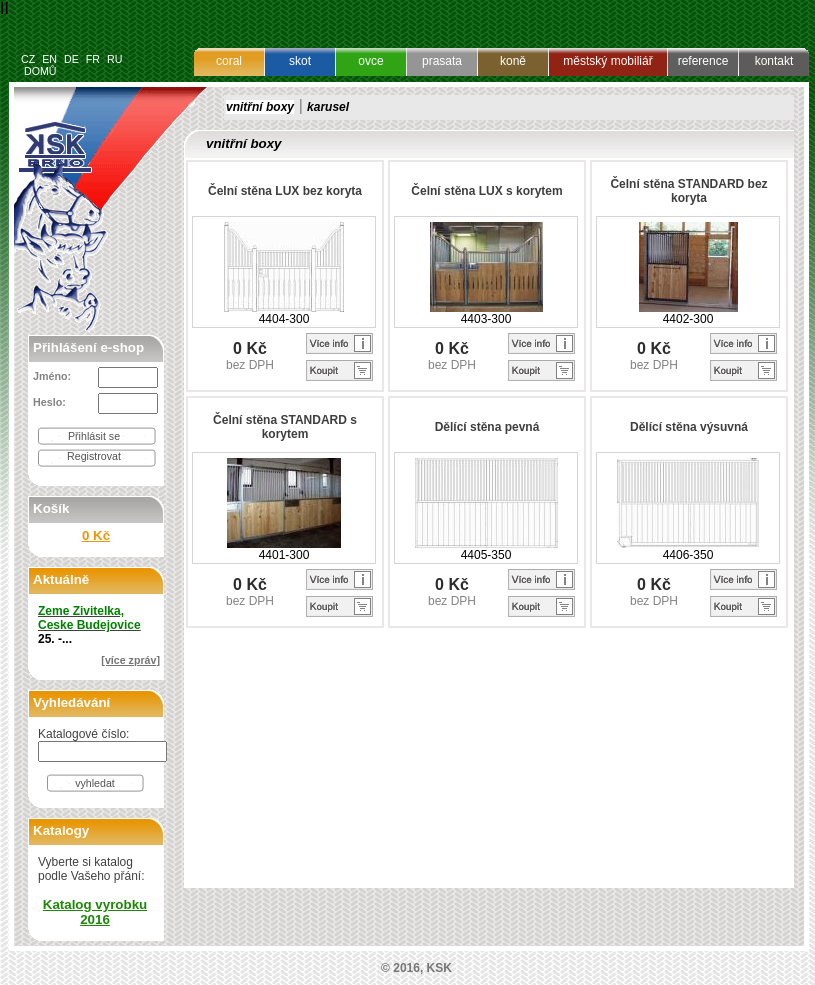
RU (114, 59)
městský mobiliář (607, 61)
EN (49, 59)
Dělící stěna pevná (487, 427)
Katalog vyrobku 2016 (95, 912)
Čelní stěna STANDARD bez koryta (688, 191)
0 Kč (96, 535)
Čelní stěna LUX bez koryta (285, 191)
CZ (28, 59)
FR (93, 59)
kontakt (774, 61)
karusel (328, 107)
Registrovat (94, 456)
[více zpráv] (130, 660)
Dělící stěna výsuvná (689, 427)
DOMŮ (40, 71)
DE (71, 59)
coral (229, 61)
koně (513, 61)
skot (300, 61)
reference (703, 61)
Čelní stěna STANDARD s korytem (285, 427)
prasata (442, 61)
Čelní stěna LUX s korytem (486, 191)
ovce (370, 61)
